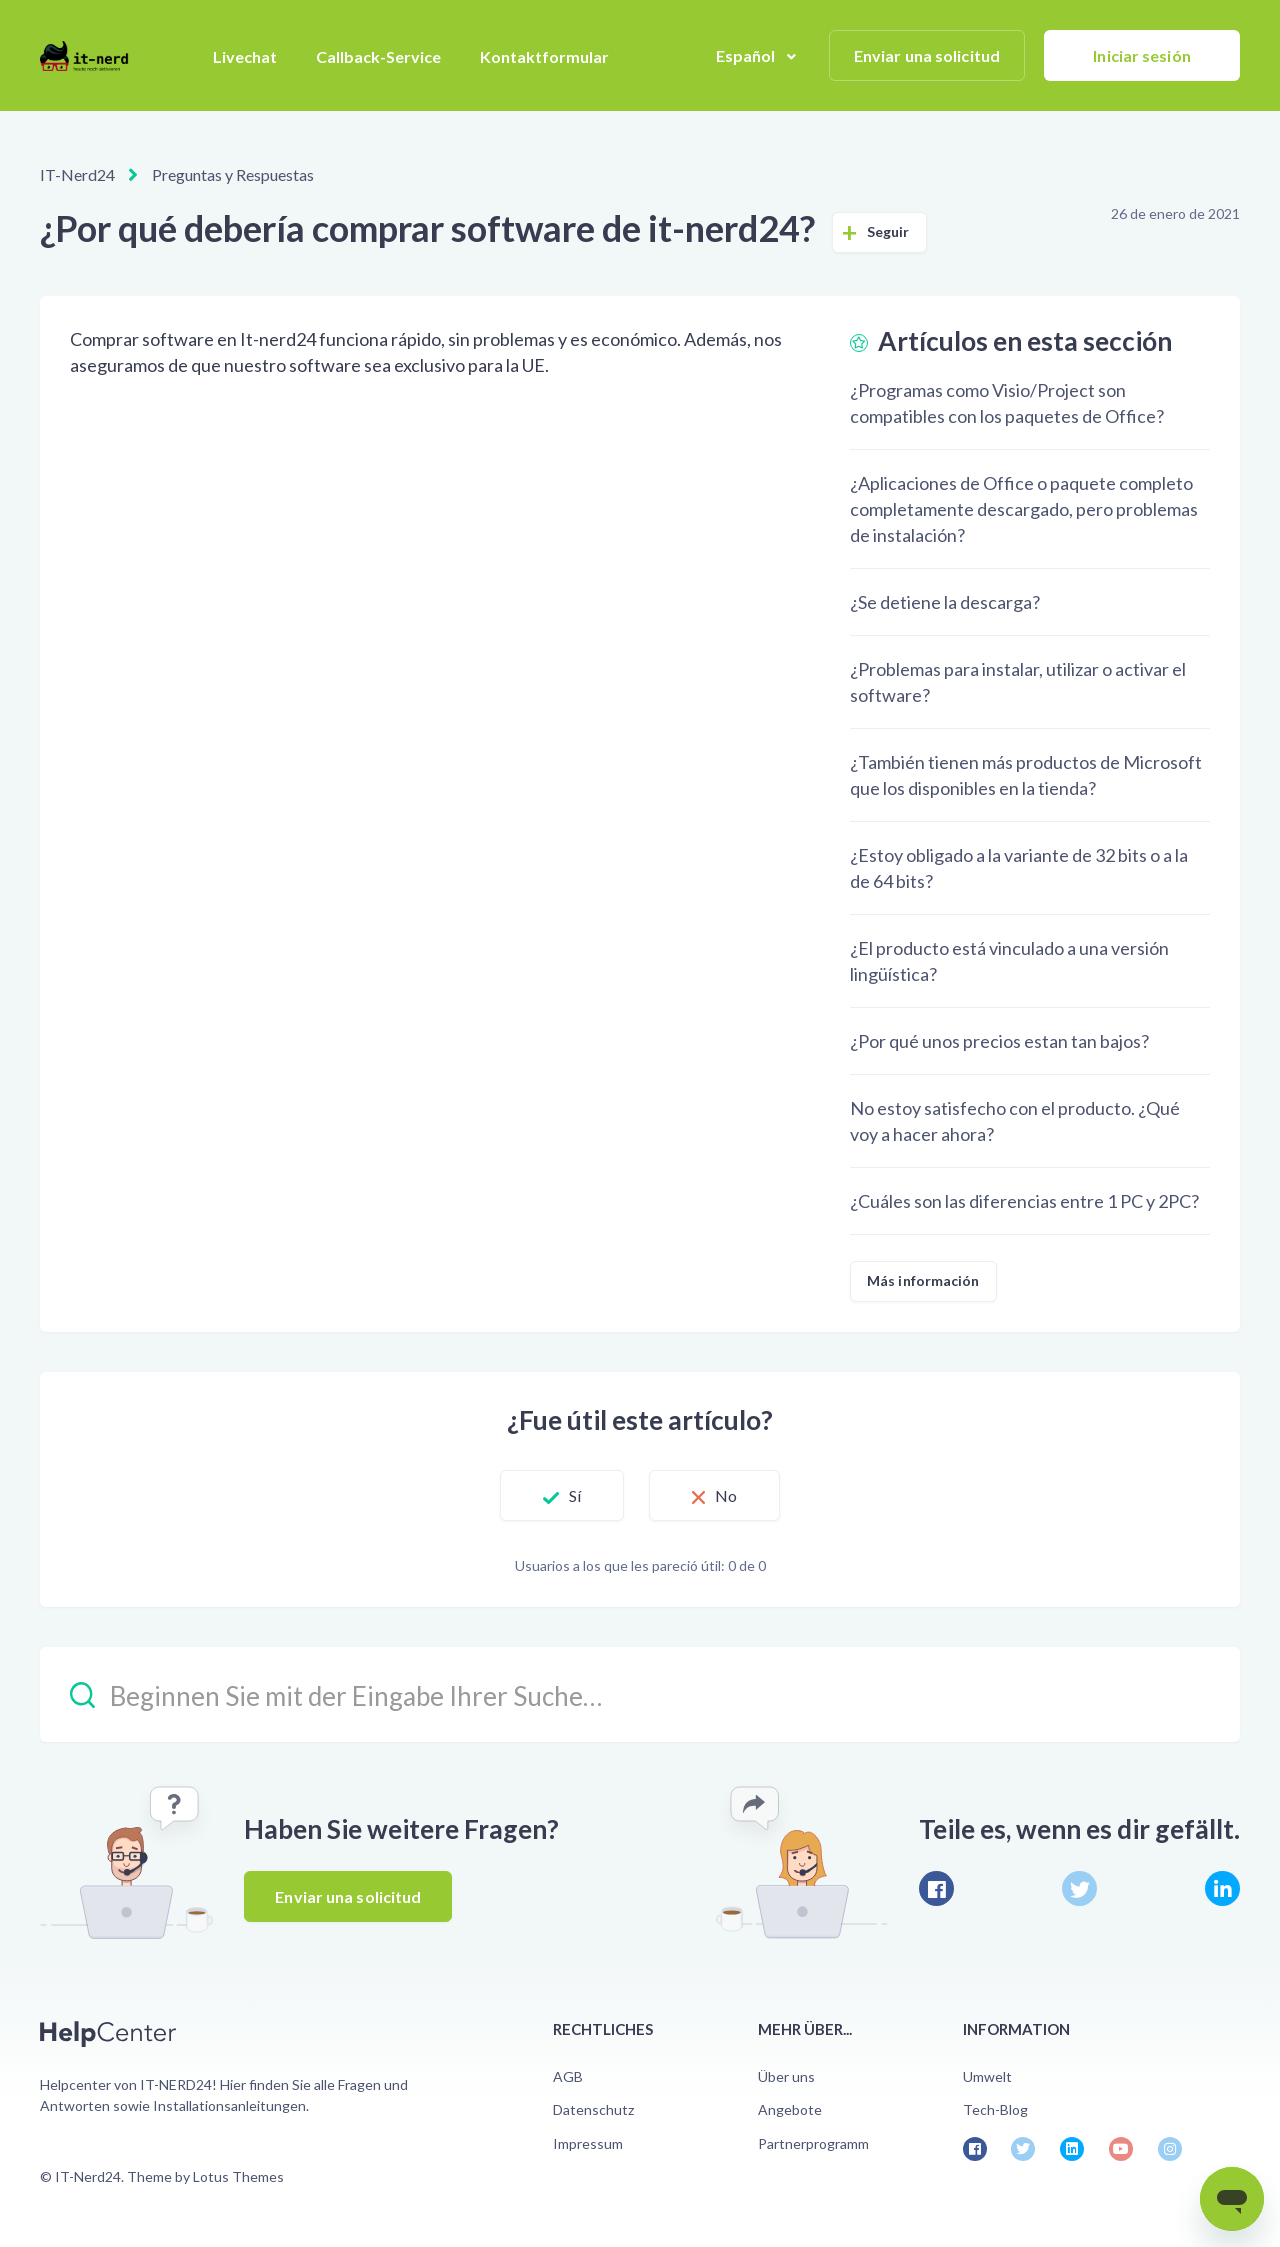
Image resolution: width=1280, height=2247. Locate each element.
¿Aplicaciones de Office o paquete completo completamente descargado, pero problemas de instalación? (1024, 509)
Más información (923, 1280)
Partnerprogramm (813, 2143)
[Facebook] (936, 1888)
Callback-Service (378, 56)
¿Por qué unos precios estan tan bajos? (999, 1041)
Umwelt (987, 2076)
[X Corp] (1079, 1888)
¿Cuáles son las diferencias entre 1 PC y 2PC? (1024, 1201)
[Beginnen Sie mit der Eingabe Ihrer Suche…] (640, 1694)
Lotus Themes (238, 2176)
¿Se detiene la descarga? (945, 602)
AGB (568, 2076)
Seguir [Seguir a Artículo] (888, 231)
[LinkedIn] (1222, 1888)
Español (747, 55)
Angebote (790, 2109)
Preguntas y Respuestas (233, 174)
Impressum (588, 2143)
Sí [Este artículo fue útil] (575, 1495)
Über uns (786, 2076)
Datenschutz (593, 2109)
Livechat (245, 56)
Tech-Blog (995, 2109)
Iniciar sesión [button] (1141, 55)
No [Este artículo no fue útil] (726, 1495)
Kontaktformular (544, 56)
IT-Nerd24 (77, 174)
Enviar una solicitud (927, 55)
